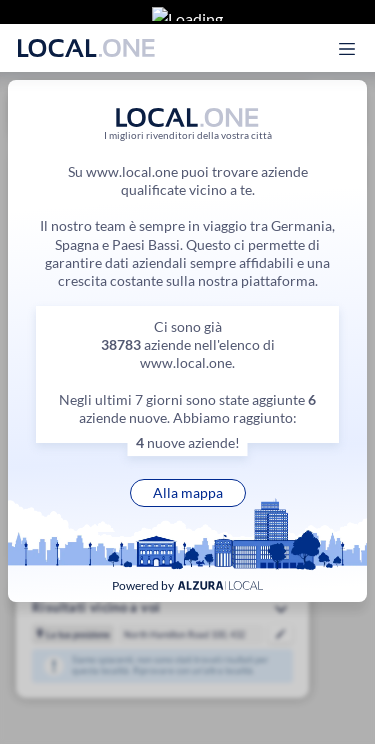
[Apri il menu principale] (358, 33)
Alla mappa (188, 492)
